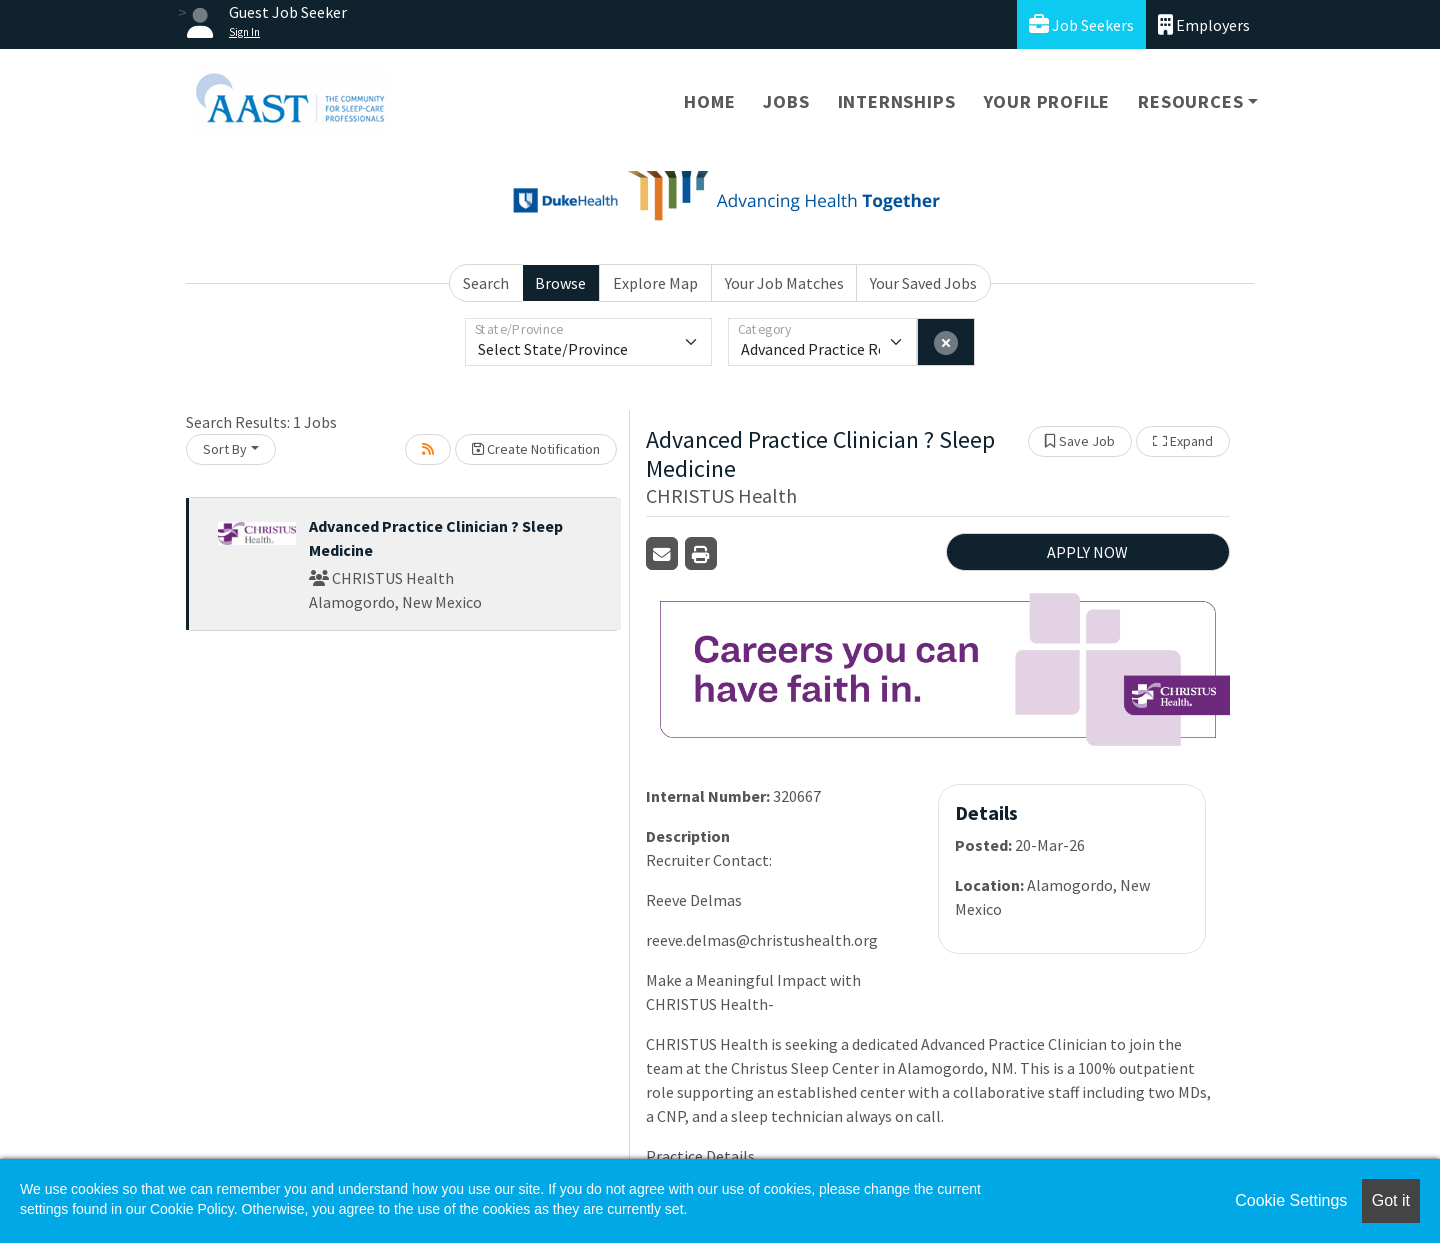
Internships (897, 101)
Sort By (225, 449)
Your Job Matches (784, 283)
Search (486, 283)
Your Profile (1047, 101)
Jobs (786, 101)
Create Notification (536, 449)
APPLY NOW (1087, 552)
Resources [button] (1190, 101)
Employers (1204, 24)
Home (709, 101)
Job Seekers (1081, 24)
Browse (560, 283)
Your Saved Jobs (923, 283)
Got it (1391, 1200)
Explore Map (655, 283)
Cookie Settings (1291, 1200)
